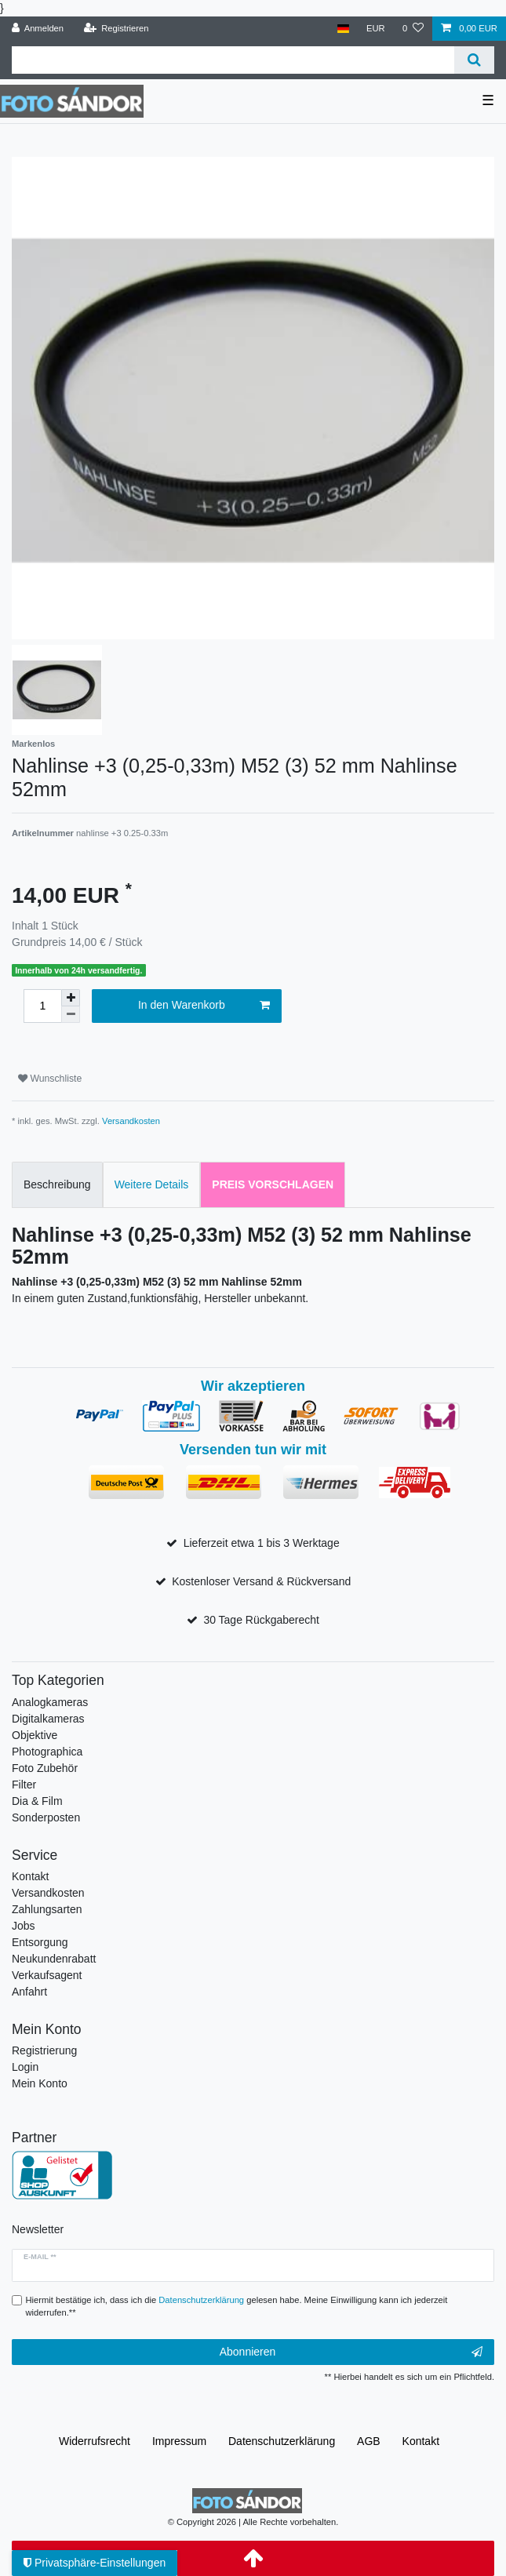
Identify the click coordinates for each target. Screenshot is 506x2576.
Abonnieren (351, 2352)
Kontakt (30, 1876)
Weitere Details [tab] (152, 1184)
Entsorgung (40, 1942)
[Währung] (376, 28)
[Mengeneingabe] (42, 1006)
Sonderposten (46, 1817)
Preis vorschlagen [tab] (272, 1184)
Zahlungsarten (47, 1909)
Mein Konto (39, 2083)
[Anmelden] (38, 28)
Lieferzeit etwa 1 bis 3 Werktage (262, 1543)
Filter (24, 1784)
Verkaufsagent (47, 1975)
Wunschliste (50, 1078)
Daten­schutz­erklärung (281, 2441)
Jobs (23, 1925)
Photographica (47, 1751)
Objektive (34, 1735)
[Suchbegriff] (233, 60)
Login (25, 2067)
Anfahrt (29, 1991)
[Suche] (474, 60)
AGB (368, 2441)
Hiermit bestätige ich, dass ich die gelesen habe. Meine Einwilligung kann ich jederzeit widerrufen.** (237, 2306)
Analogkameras (50, 1702)
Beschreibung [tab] (57, 1184)
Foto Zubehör (45, 1768)
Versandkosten (131, 1121)
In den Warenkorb (204, 1006)
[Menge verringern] (70, 1014)
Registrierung (44, 2050)
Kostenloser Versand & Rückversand (261, 1581)
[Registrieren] (116, 28)
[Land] (342, 28)
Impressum (179, 2441)
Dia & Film (37, 1801)
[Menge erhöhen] (70, 997)
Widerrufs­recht (94, 2441)
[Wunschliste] (413, 28)
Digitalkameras (48, 1718)
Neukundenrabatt (54, 1958)
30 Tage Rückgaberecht (261, 1620)
